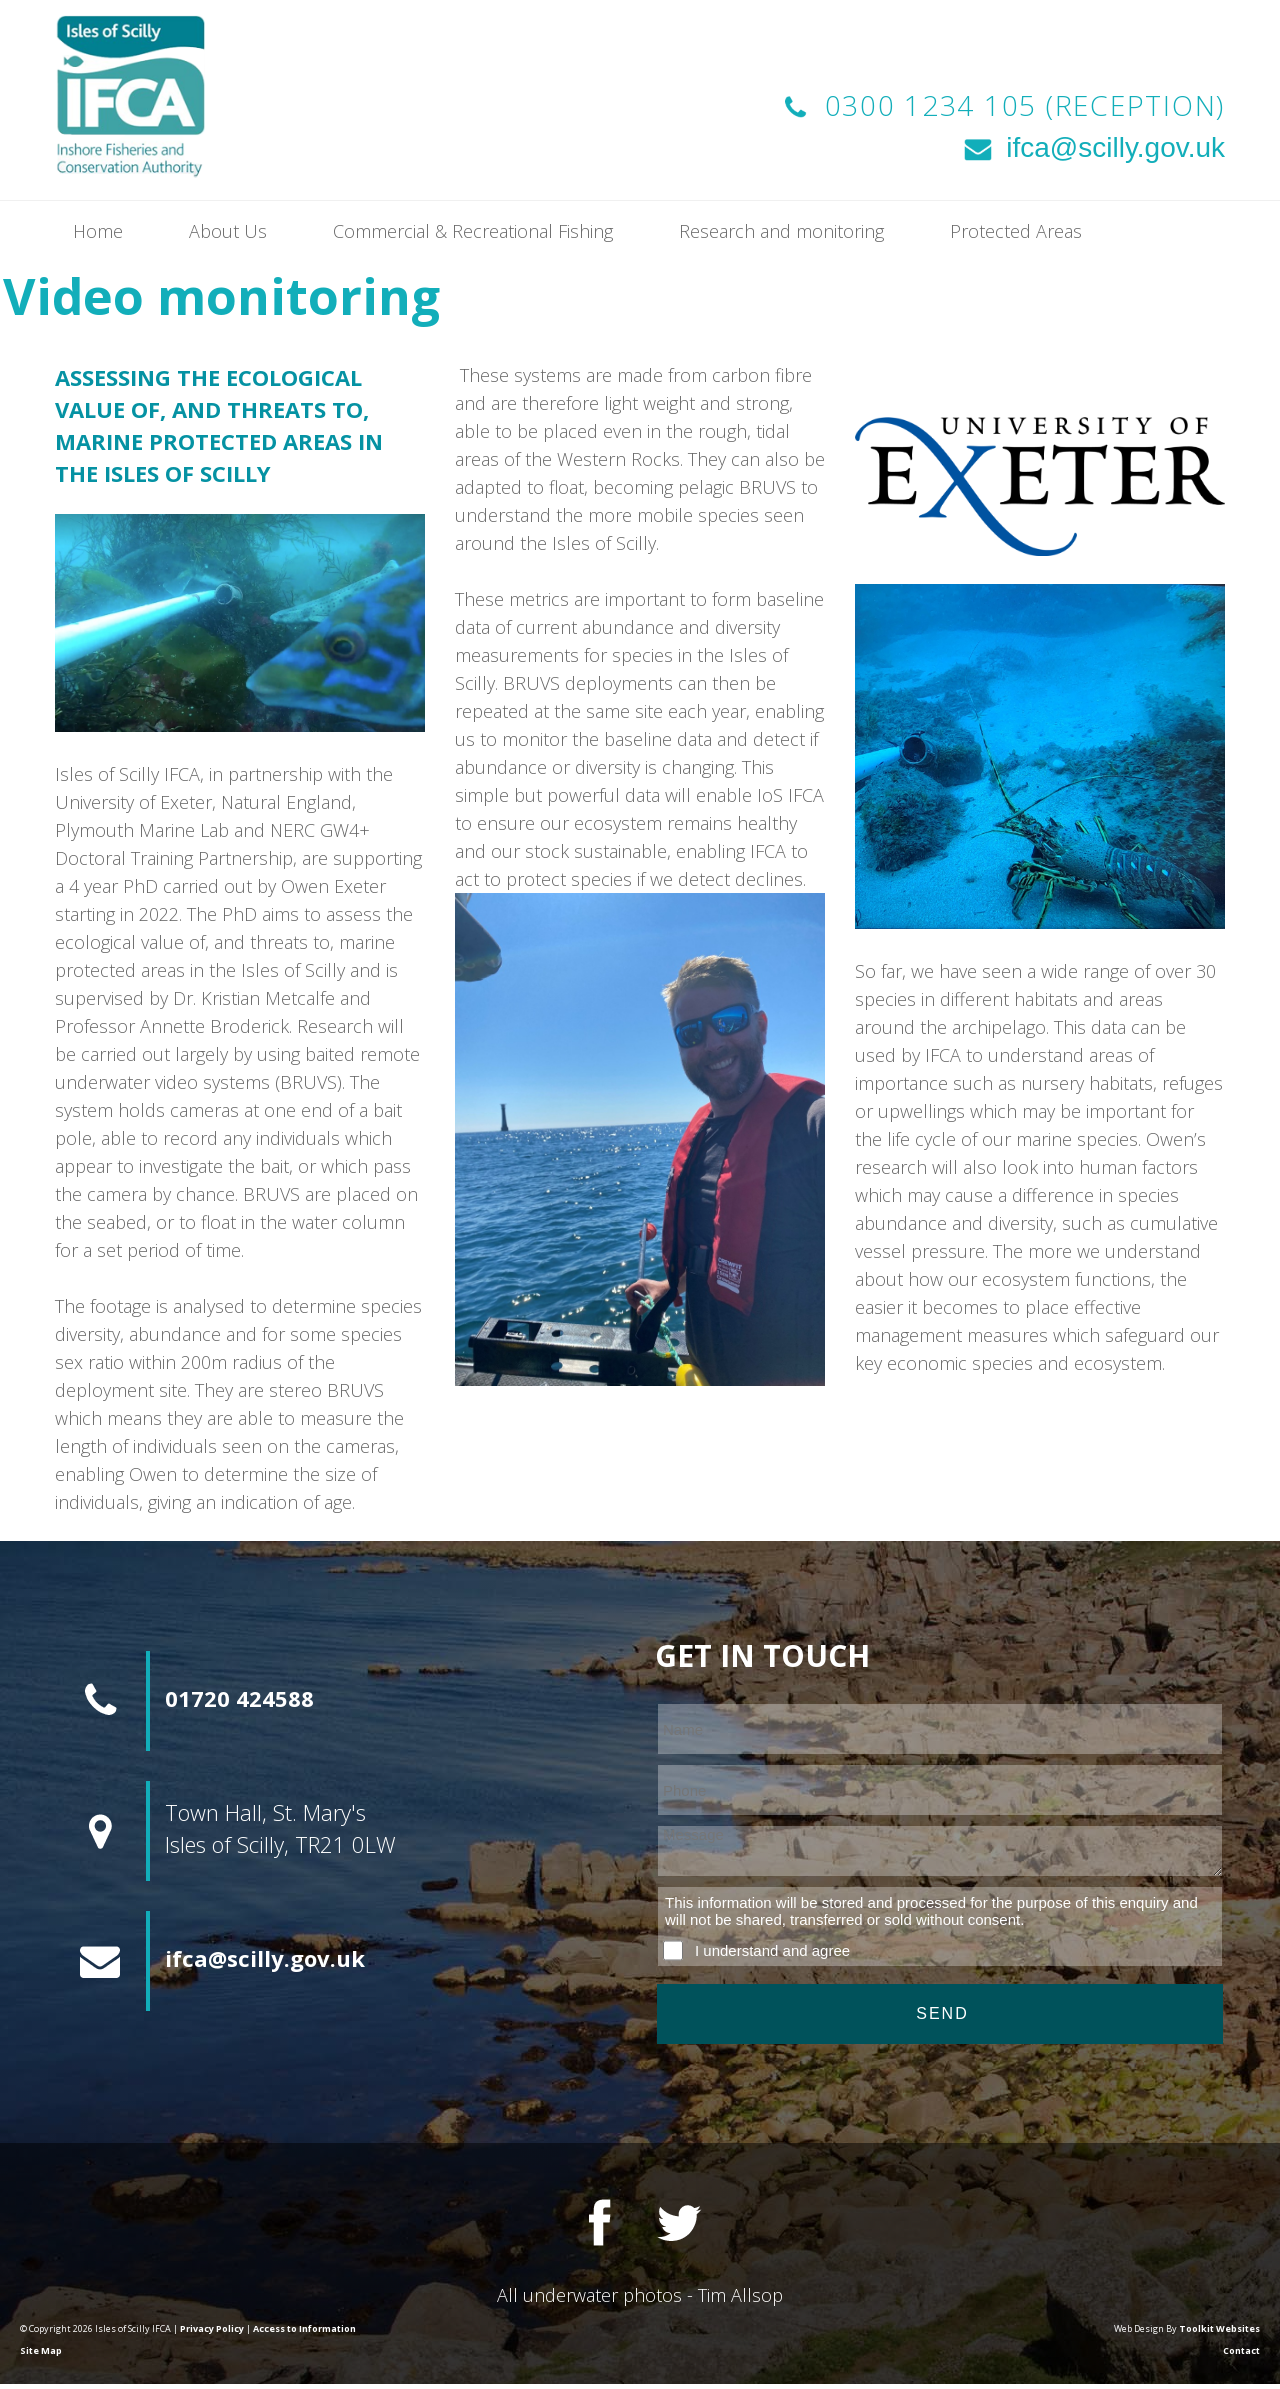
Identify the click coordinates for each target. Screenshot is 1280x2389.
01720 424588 (239, 1698)
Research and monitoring (781, 231)
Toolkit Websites (1219, 2328)
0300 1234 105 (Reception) (1025, 105)
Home (98, 231)
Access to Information (304, 2328)
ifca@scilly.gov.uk (1091, 147)
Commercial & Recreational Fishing (473, 231)
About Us (228, 231)
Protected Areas (1016, 231)
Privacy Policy (212, 2328)
